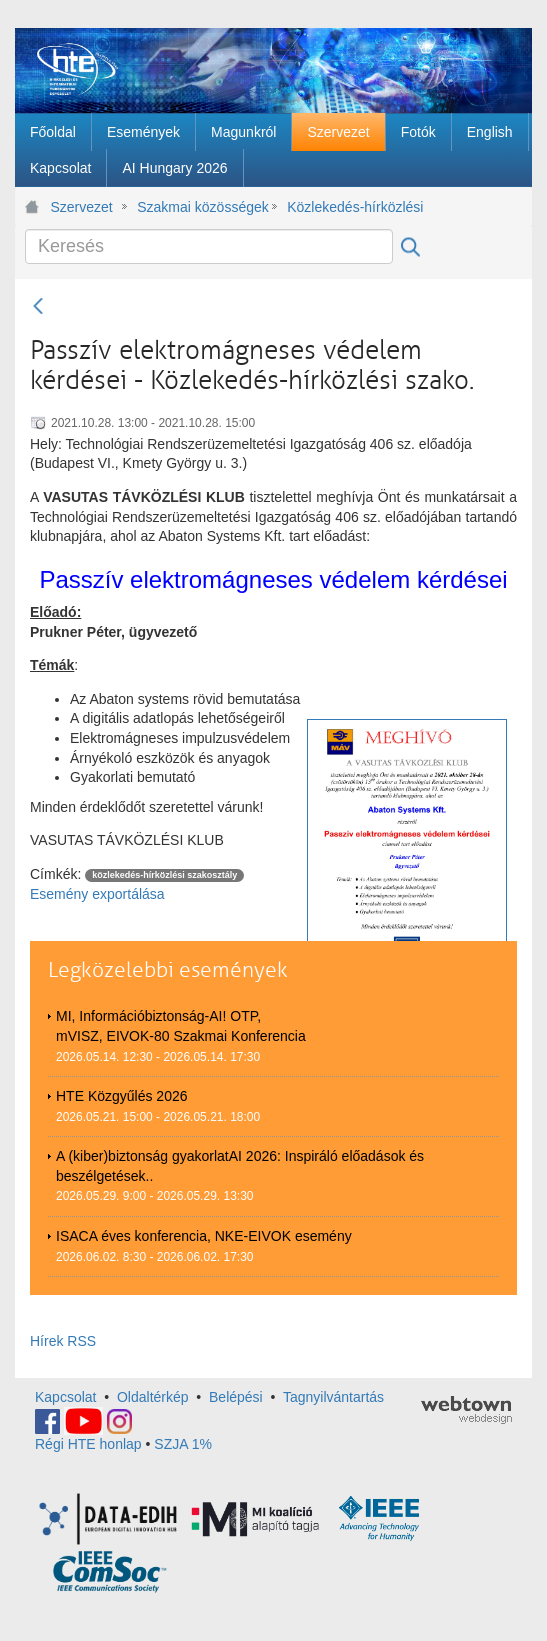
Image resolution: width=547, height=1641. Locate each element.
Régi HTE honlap (88, 1444)
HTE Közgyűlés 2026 (122, 1096)
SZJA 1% (183, 1444)
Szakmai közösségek (203, 207)
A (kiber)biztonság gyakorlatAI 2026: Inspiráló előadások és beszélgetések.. (240, 1166)
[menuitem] (53, 132)
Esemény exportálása (97, 894)
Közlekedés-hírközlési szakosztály (357, 207)
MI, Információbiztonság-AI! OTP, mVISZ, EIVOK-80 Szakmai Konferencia (181, 1026)
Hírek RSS (63, 1341)
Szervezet (82, 207)
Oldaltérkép (153, 1397)
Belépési (236, 1397)
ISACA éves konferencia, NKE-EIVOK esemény (204, 1236)
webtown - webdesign (466, 1410)
